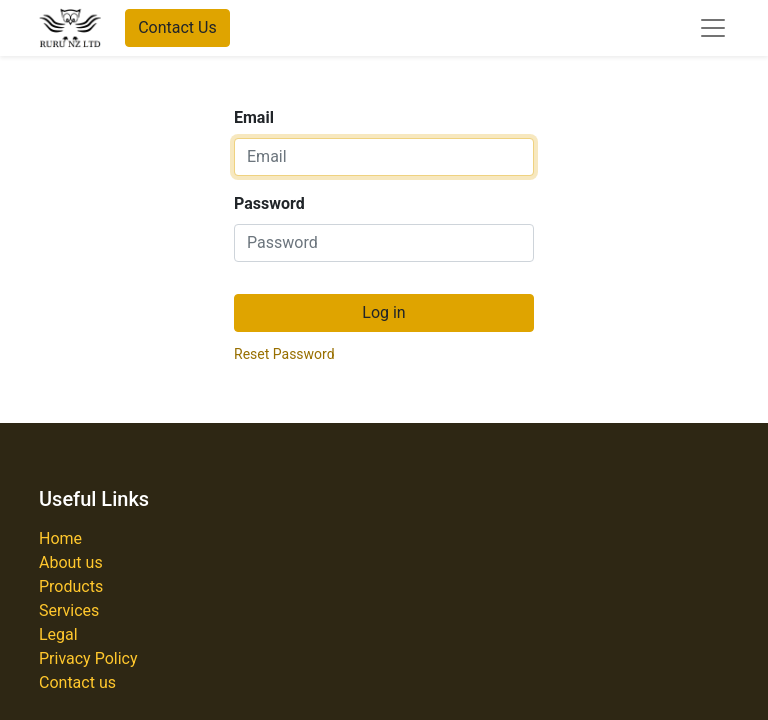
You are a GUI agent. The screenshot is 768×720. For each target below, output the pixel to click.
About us (71, 562)
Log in (383, 312)
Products (71, 586)
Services (69, 610)
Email (254, 117)
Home (60, 538)
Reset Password (284, 354)
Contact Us (177, 27)
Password (269, 203)
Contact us (77, 682)
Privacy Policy (88, 658)
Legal (58, 634)
